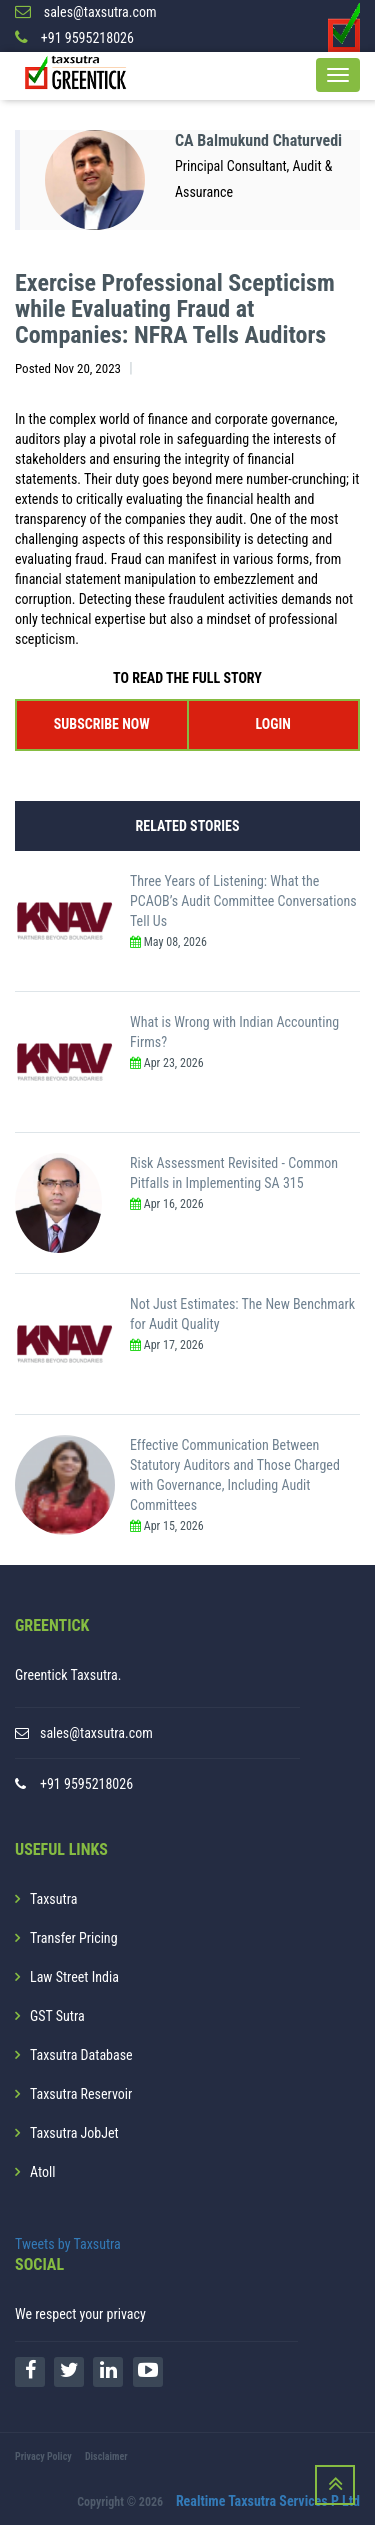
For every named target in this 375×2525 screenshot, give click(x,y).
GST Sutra (57, 2016)
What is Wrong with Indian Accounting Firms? (234, 1032)
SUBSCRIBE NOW (102, 724)
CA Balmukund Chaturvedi (258, 140)
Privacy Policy (43, 2456)
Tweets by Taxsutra (68, 2244)
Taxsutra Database (81, 2055)
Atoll (42, 2172)
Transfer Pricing (74, 1938)
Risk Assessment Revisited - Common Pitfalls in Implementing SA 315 (234, 1173)
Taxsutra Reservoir (81, 2094)
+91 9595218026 (86, 1784)
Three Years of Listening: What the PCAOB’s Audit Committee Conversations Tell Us (243, 901)
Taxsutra (53, 1899)
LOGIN (273, 724)
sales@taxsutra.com (96, 1733)
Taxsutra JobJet (74, 2133)
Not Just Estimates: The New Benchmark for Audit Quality (242, 1314)
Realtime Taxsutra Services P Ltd (268, 2501)
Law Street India (74, 1977)
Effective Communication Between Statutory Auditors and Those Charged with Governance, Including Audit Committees (235, 1475)
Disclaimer (106, 2456)
